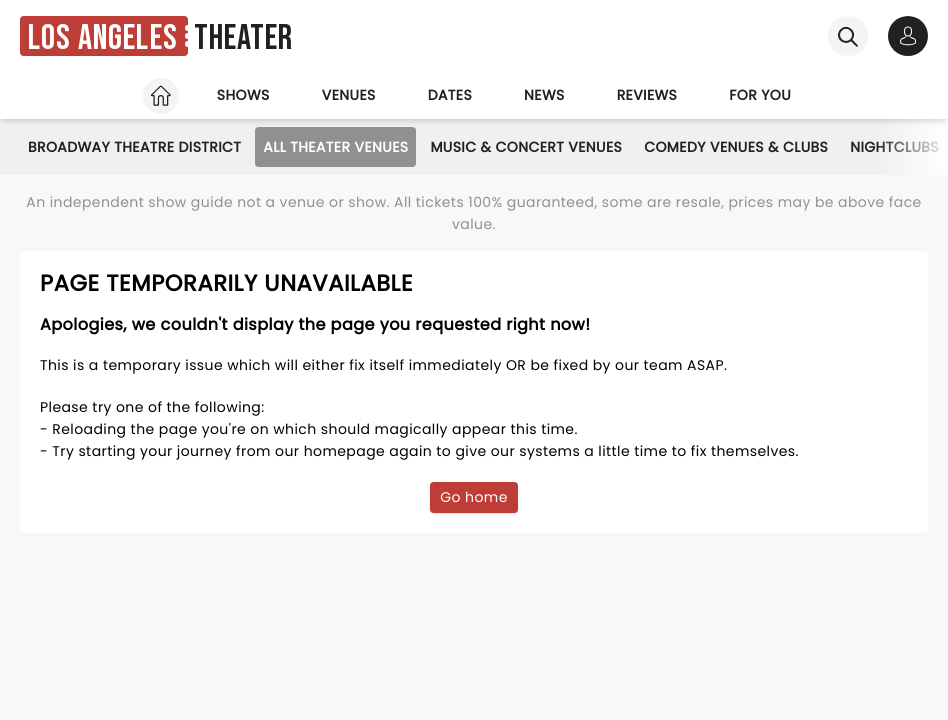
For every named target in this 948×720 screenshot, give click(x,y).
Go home (474, 497)
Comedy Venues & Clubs (736, 147)
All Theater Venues (335, 147)
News (544, 95)
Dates (450, 95)
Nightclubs (894, 147)
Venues (349, 95)
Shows (243, 95)
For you (760, 95)
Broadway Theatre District (134, 147)
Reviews (647, 95)
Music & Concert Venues (526, 147)
